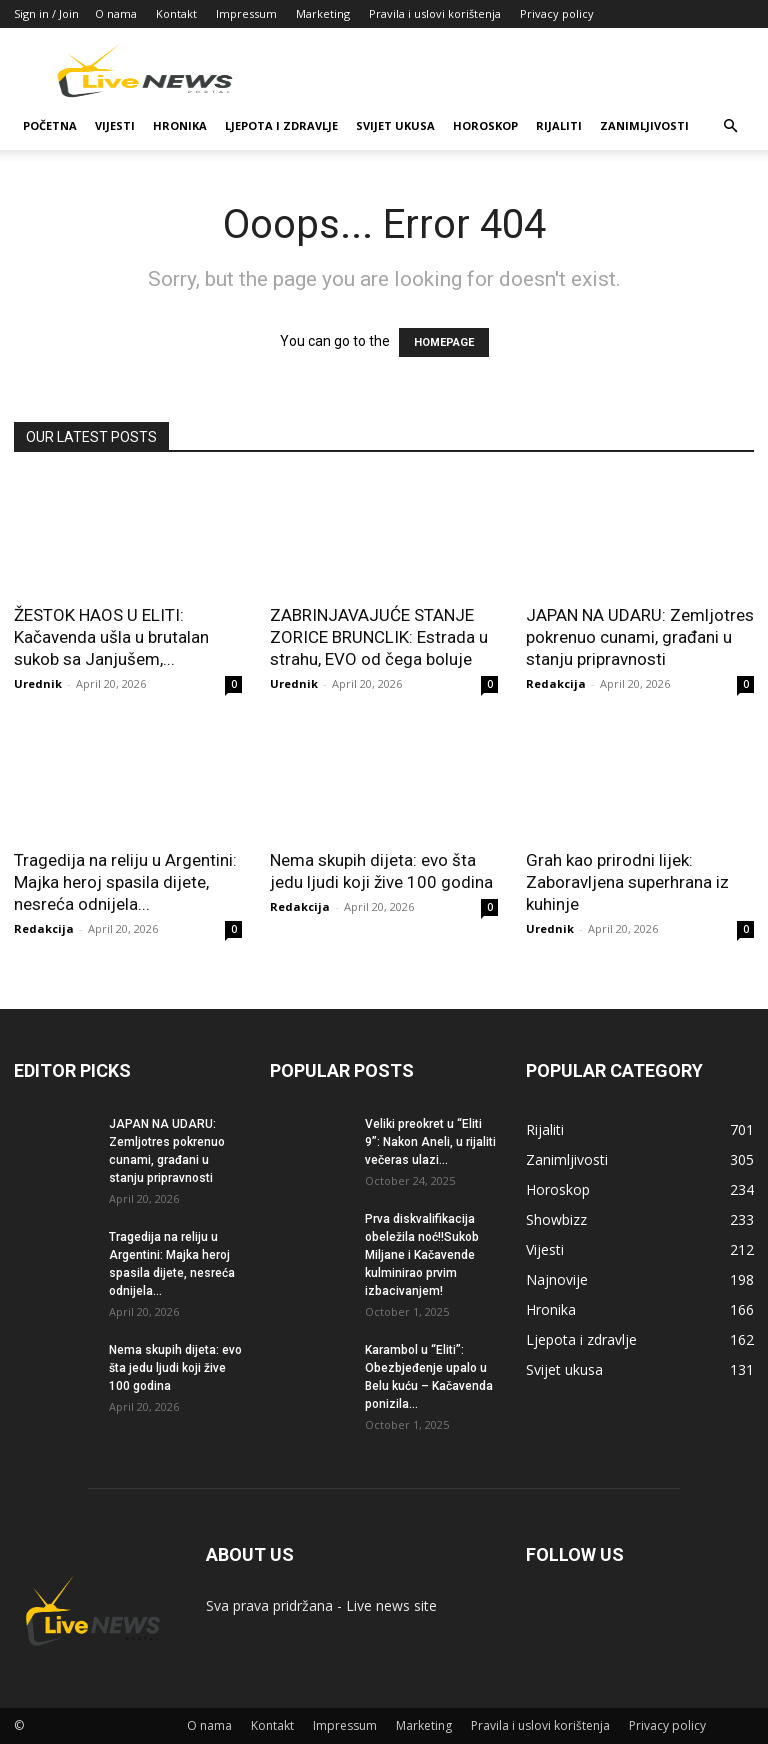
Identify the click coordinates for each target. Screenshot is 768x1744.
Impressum (246, 13)
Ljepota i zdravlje (281, 125)
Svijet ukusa (395, 125)
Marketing (323, 13)
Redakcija (556, 683)
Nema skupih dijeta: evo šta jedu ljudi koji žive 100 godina (175, 1368)
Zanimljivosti (644, 125)
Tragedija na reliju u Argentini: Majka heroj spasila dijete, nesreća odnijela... (125, 882)
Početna (50, 125)
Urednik (38, 683)
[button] (730, 126)
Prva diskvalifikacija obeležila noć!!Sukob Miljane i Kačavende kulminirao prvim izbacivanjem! (422, 1255)
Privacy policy (557, 13)
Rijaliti (559, 125)
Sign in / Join (46, 13)
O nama (116, 13)
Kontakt (176, 13)
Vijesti (115, 125)
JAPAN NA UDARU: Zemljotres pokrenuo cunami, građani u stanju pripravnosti (640, 637)
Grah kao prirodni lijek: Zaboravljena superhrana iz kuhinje (627, 882)
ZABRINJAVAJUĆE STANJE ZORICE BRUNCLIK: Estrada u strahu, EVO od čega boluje (379, 637)
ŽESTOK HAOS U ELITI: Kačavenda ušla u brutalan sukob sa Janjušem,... (111, 637)
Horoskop (485, 125)
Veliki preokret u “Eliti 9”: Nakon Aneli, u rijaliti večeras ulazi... (430, 1142)
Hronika (180, 125)
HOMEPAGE (444, 342)
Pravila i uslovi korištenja (435, 13)
